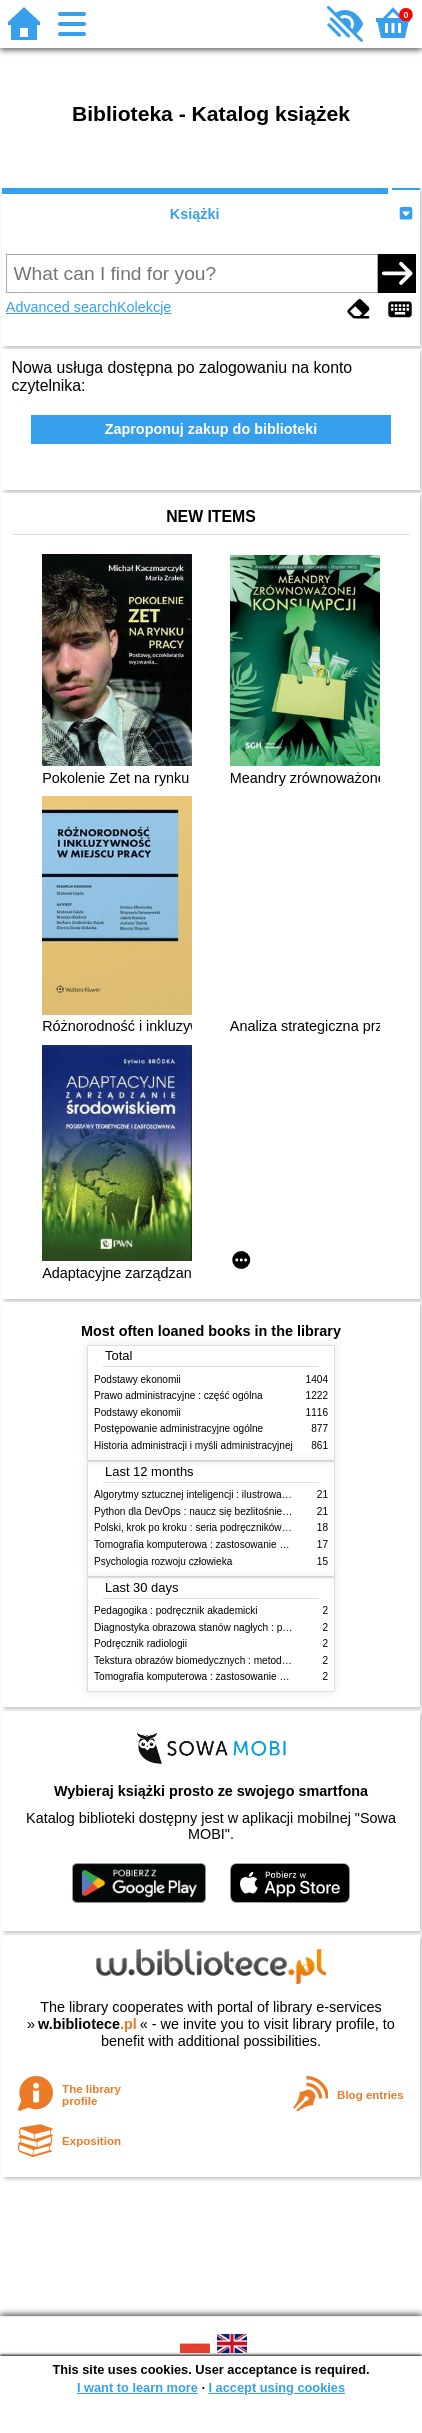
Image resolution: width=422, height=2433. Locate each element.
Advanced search (61, 307)
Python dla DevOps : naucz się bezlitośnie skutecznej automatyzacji (245, 1511)
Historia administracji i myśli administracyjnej (193, 1445)
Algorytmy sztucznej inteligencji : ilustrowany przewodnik (220, 1494)
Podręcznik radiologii (140, 1643)
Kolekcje (144, 307)
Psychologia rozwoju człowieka (163, 1561)
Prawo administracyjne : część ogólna (178, 1395)
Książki (195, 214)
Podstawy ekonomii (137, 1379)
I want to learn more (137, 2387)
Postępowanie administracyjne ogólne (178, 1428)
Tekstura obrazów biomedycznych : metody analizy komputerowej (240, 1660)
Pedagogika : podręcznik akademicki (176, 1610)
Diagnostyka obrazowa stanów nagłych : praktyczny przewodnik (236, 1627)
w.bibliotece (87, 2024)
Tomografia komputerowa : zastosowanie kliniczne (206, 1544)
